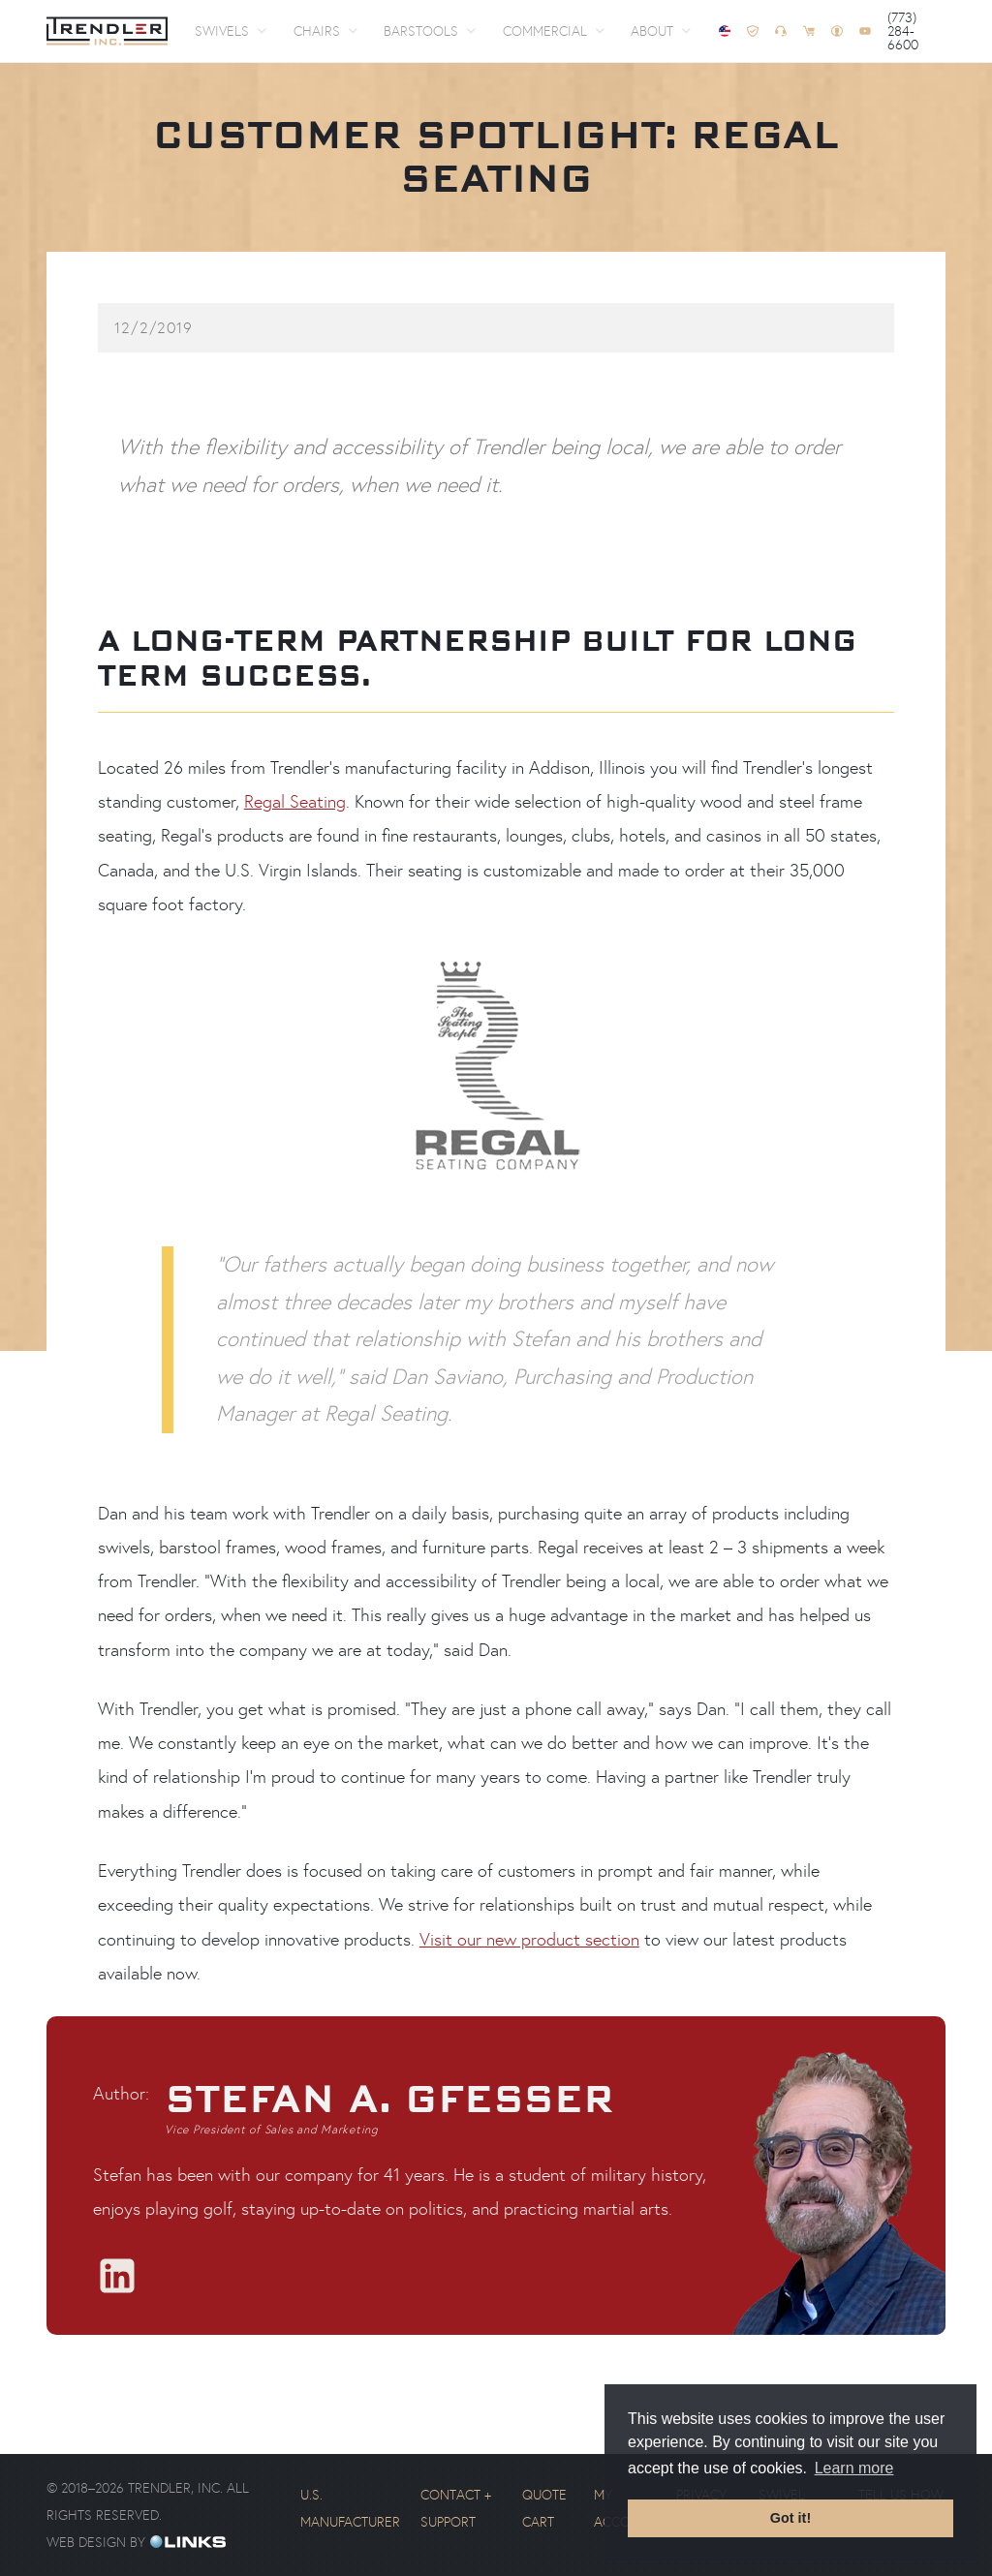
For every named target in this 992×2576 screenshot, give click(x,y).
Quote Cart (544, 2508)
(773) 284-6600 (902, 31)
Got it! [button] (790, 2518)
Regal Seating (295, 802)
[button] (230, 31)
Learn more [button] (854, 2468)
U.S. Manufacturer (350, 2508)
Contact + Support (455, 2508)
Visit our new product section (529, 1939)
